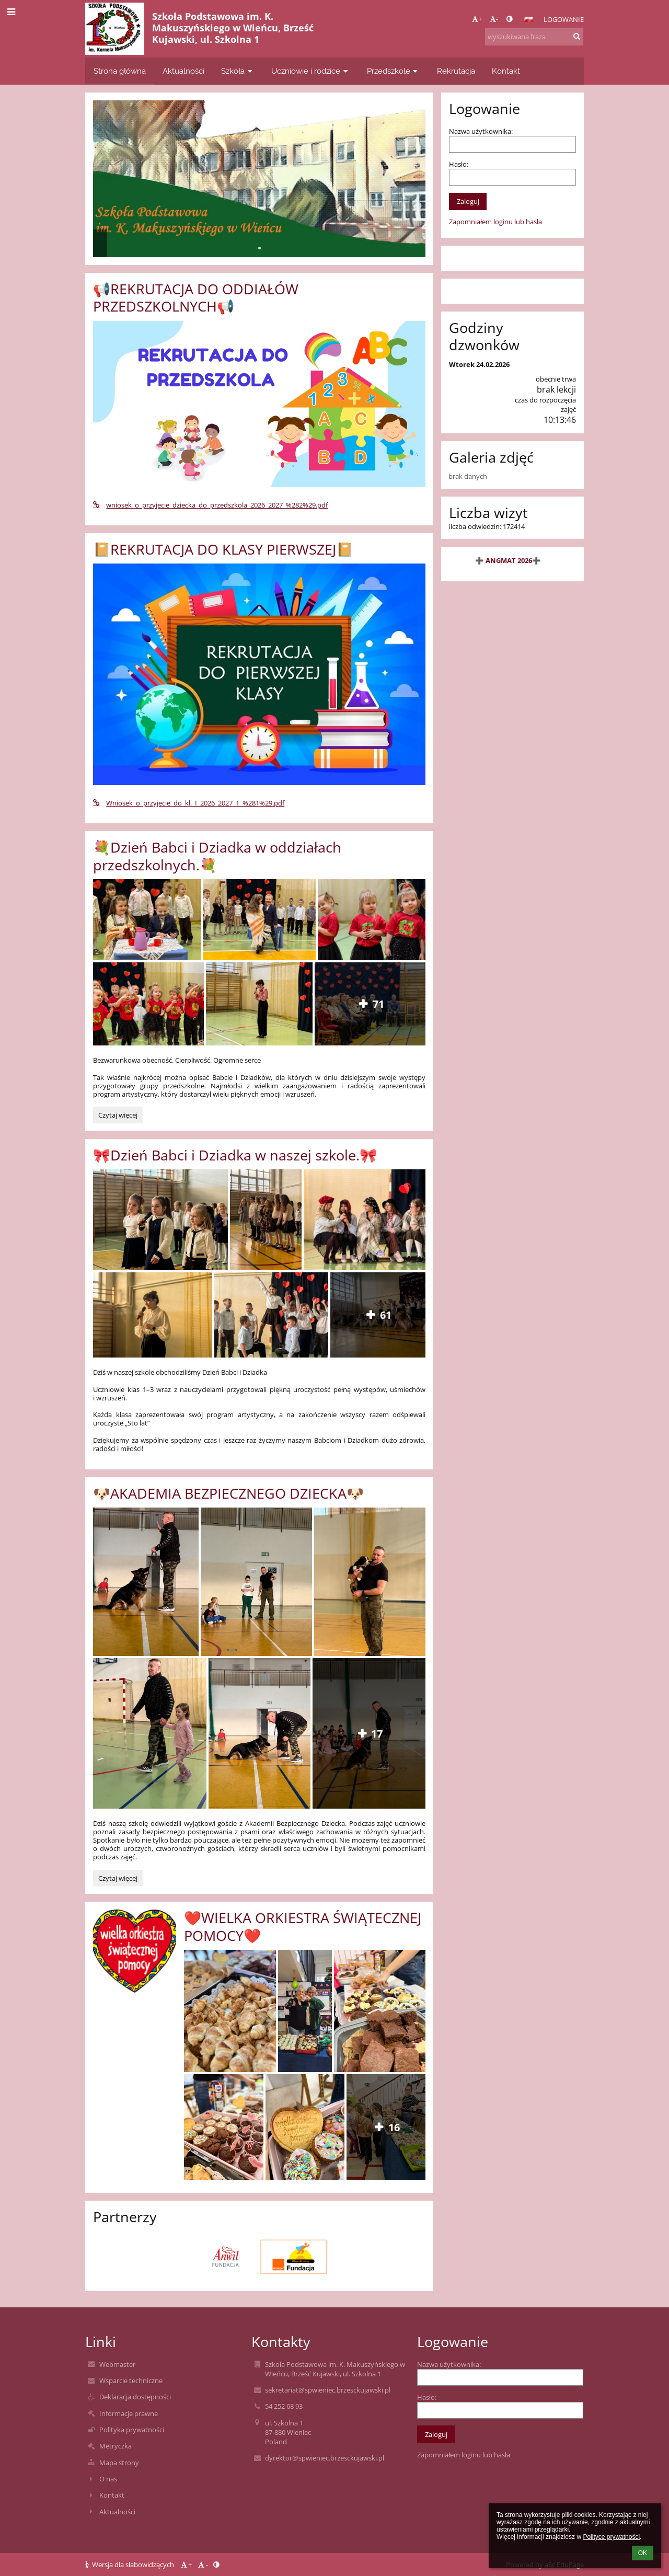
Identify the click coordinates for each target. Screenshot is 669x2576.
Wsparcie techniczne (131, 2380)
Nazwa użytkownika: (481, 131)
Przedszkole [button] (393, 70)
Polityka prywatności (131, 2429)
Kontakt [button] (506, 70)
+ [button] (477, 19)
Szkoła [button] (238, 70)
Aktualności (117, 2511)
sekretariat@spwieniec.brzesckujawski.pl (327, 2390)
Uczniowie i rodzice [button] (310, 70)
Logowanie (564, 19)
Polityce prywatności (611, 2536)
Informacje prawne (128, 2413)
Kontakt (111, 2495)
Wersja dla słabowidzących (130, 2564)
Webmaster (117, 2364)
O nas (108, 2478)
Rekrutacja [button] (456, 70)
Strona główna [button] (120, 70)
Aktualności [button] (183, 70)
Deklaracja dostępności (135, 2396)
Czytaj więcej (120, 1116)
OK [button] (642, 2553)
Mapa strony (119, 2462)
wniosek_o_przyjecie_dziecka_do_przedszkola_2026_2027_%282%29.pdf (210, 505)
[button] (528, 19)
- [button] (494, 19)
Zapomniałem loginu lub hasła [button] (495, 221)
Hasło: (458, 164)
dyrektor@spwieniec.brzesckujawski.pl (324, 2458)
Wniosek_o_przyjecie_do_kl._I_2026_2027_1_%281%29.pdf (188, 803)
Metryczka (115, 2446)
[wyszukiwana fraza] (534, 36)
